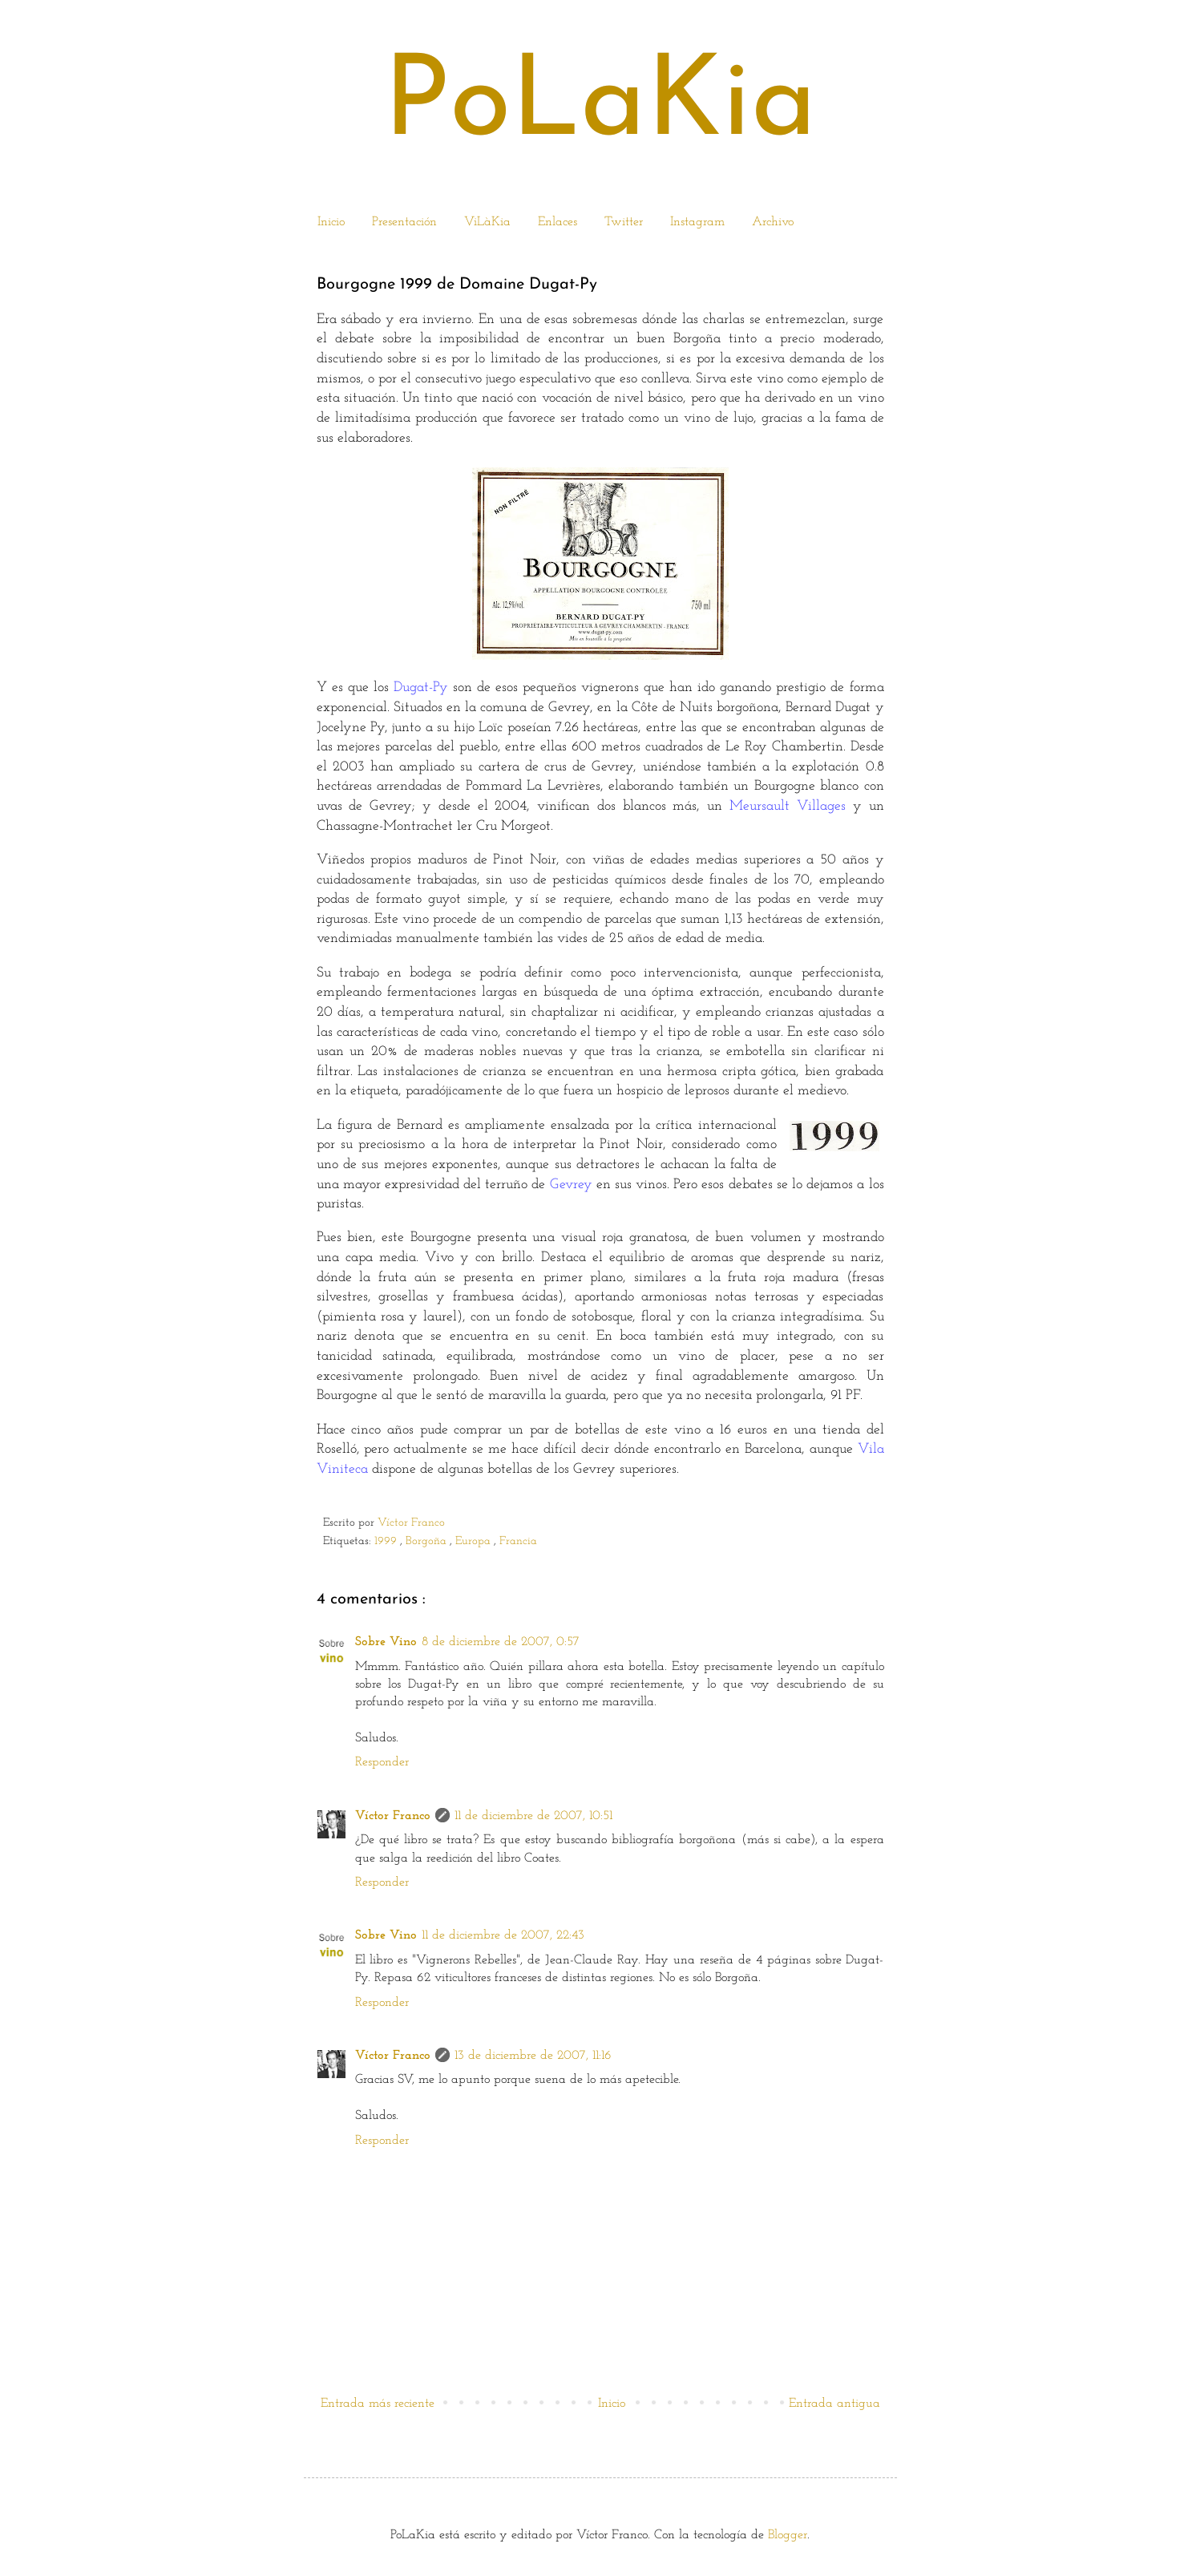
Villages (821, 806)
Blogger (787, 2535)
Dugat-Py (421, 687)
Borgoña (428, 1541)
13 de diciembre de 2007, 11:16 (533, 2055)
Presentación (404, 222)
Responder (382, 1762)
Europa (474, 1541)
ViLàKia (487, 222)
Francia (519, 1541)
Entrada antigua (834, 2403)
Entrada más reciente (377, 2403)
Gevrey (571, 1184)
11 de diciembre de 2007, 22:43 (503, 1935)
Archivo (773, 222)
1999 (387, 1541)
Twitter (623, 222)
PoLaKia (600, 106)
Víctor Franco (411, 1523)
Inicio (331, 222)
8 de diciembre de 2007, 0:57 (501, 1642)
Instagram (697, 222)
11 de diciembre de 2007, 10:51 (533, 1816)
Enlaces (557, 222)
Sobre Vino (386, 1642)
